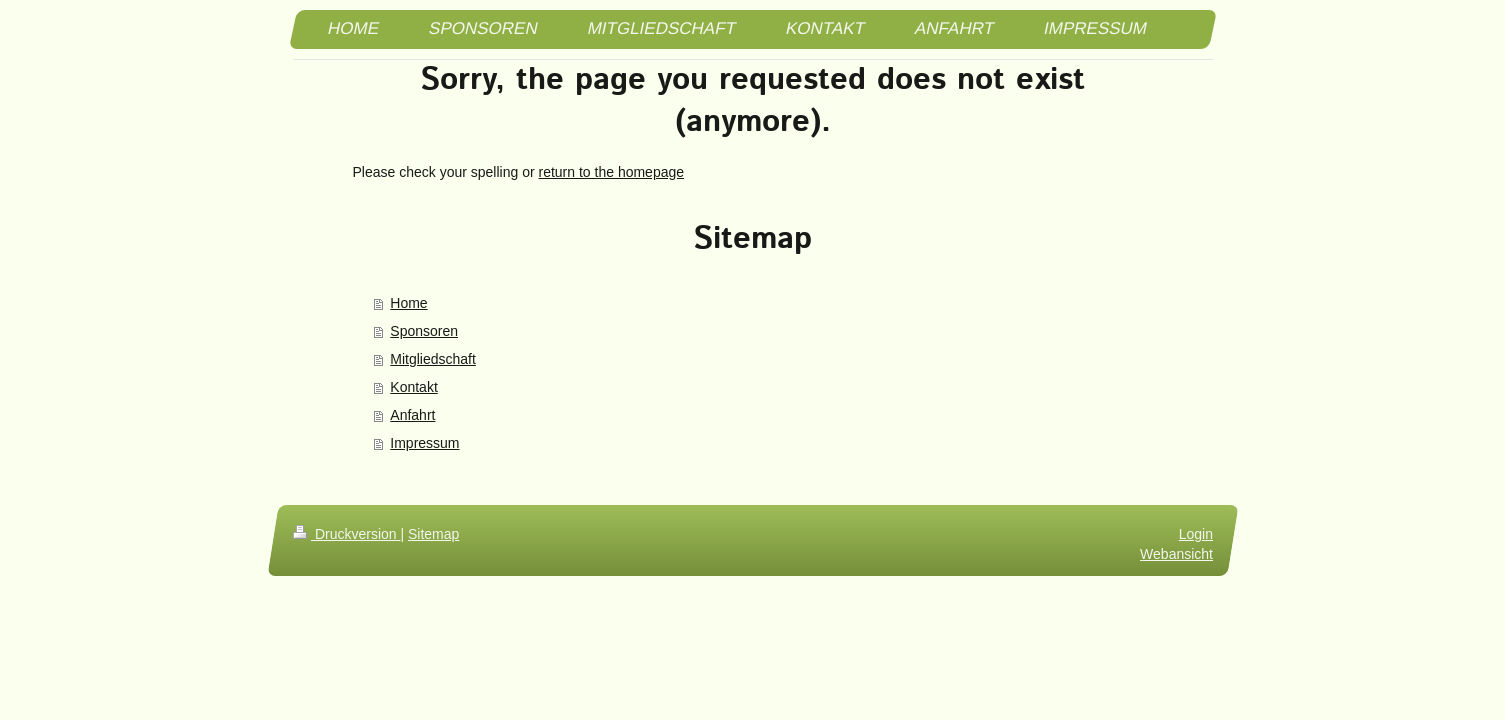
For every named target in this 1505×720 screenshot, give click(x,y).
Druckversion (346, 534)
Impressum (424, 443)
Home (408, 303)
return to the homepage (612, 172)
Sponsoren (424, 331)
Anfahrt (412, 415)
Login (1195, 534)
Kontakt (413, 387)
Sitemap (433, 534)
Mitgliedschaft (433, 359)
